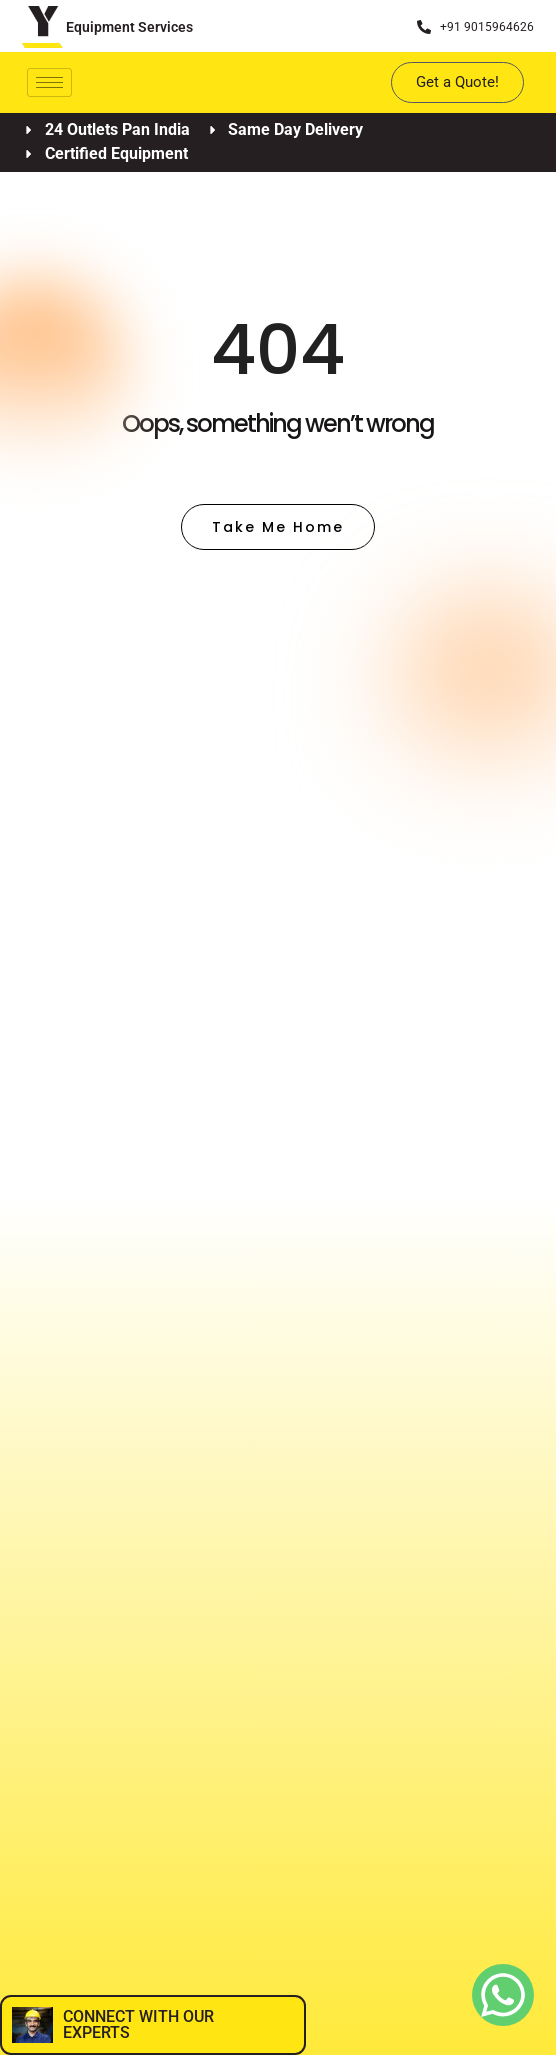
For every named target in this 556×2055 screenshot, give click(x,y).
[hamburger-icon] (49, 82)
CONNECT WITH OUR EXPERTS (138, 2024)
